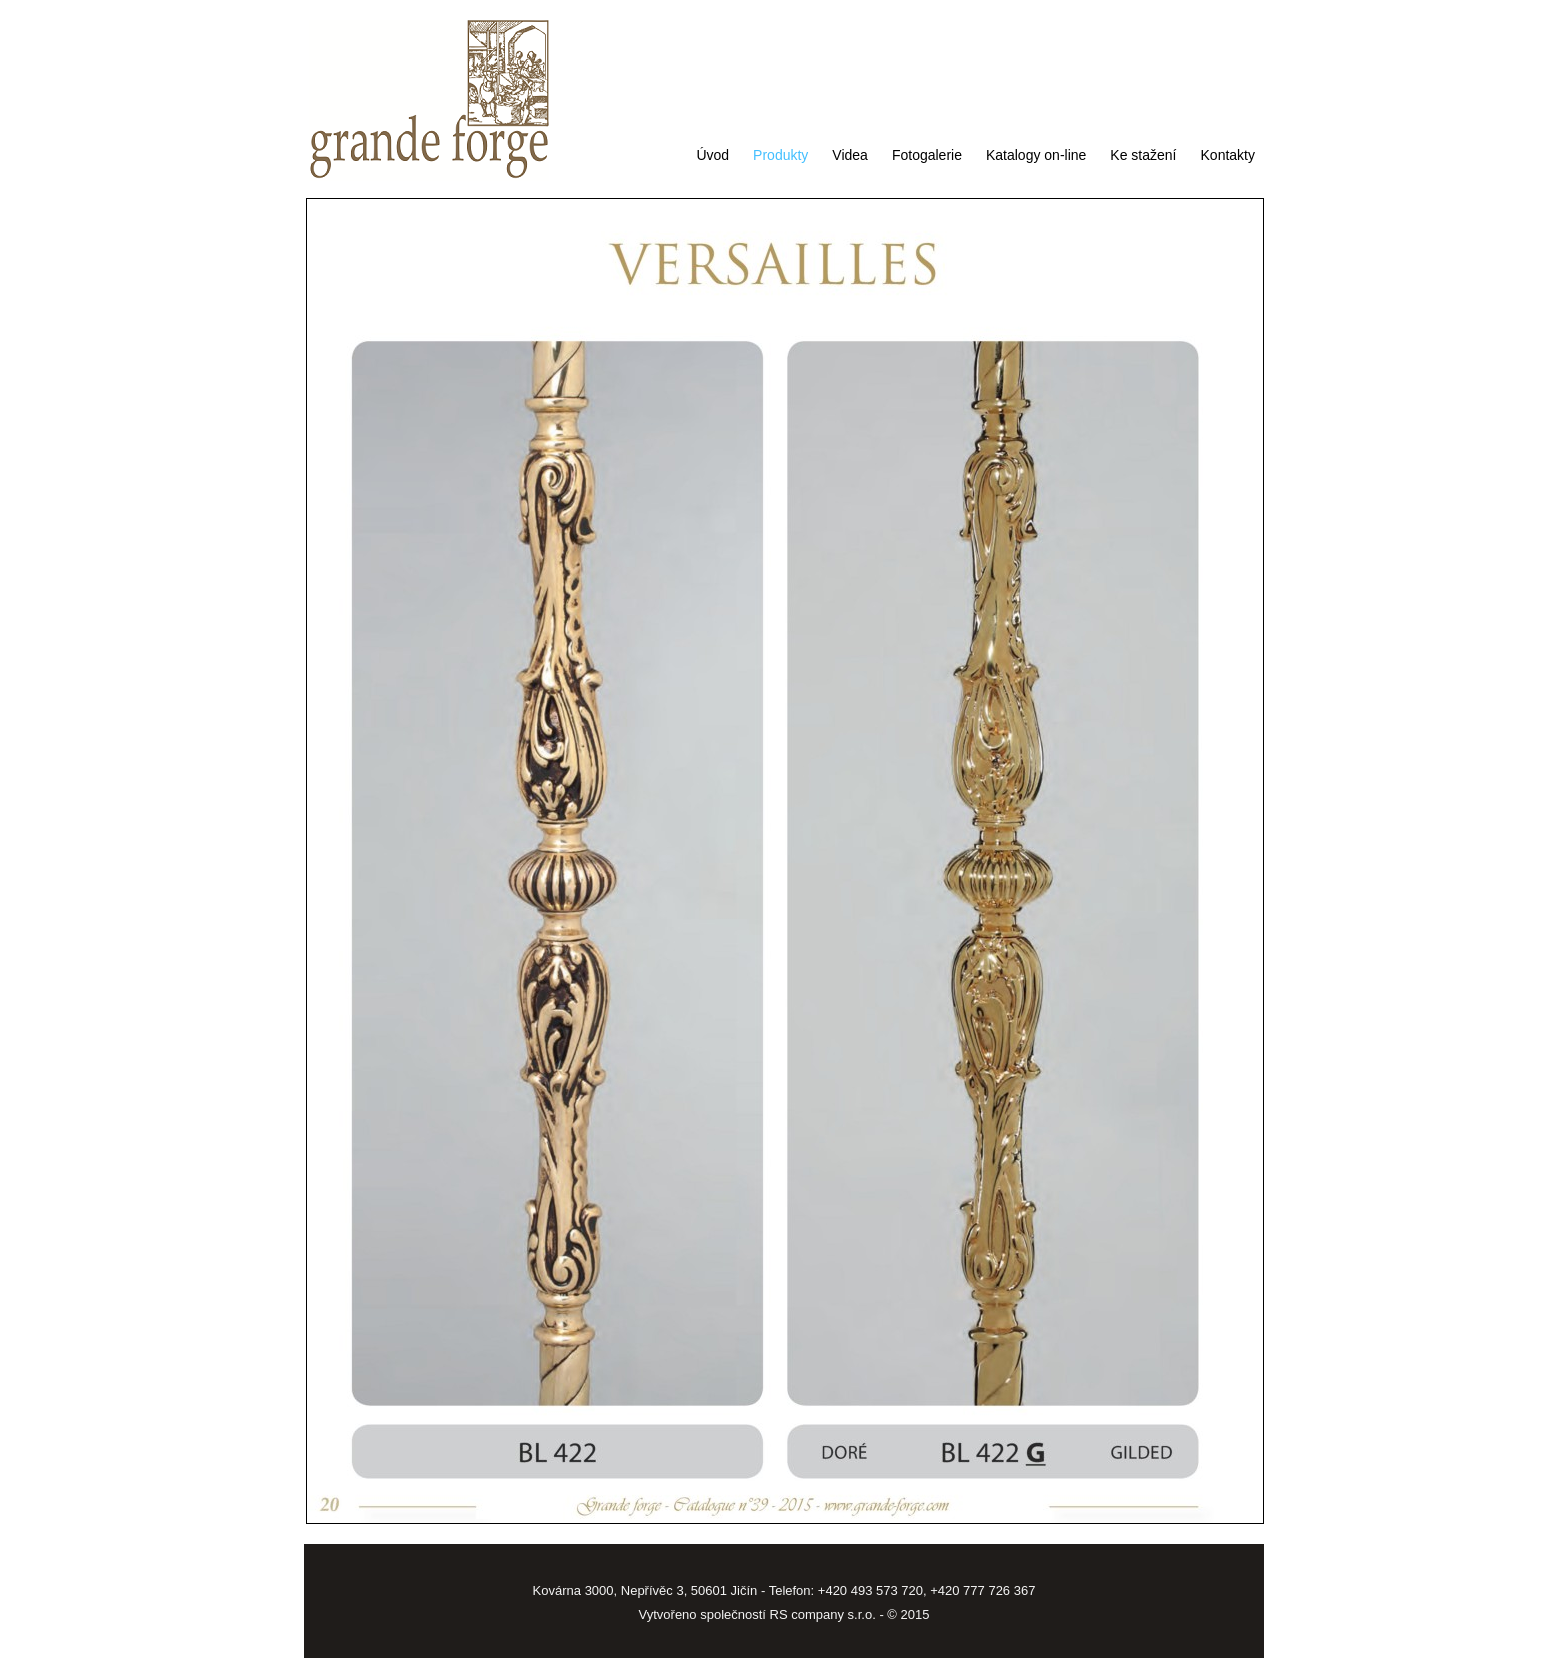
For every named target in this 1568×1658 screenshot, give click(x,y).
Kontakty (1228, 155)
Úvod (712, 155)
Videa (850, 155)
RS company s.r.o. (823, 1614)
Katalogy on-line (1036, 155)
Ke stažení (1143, 155)
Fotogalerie (927, 155)
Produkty (780, 155)
